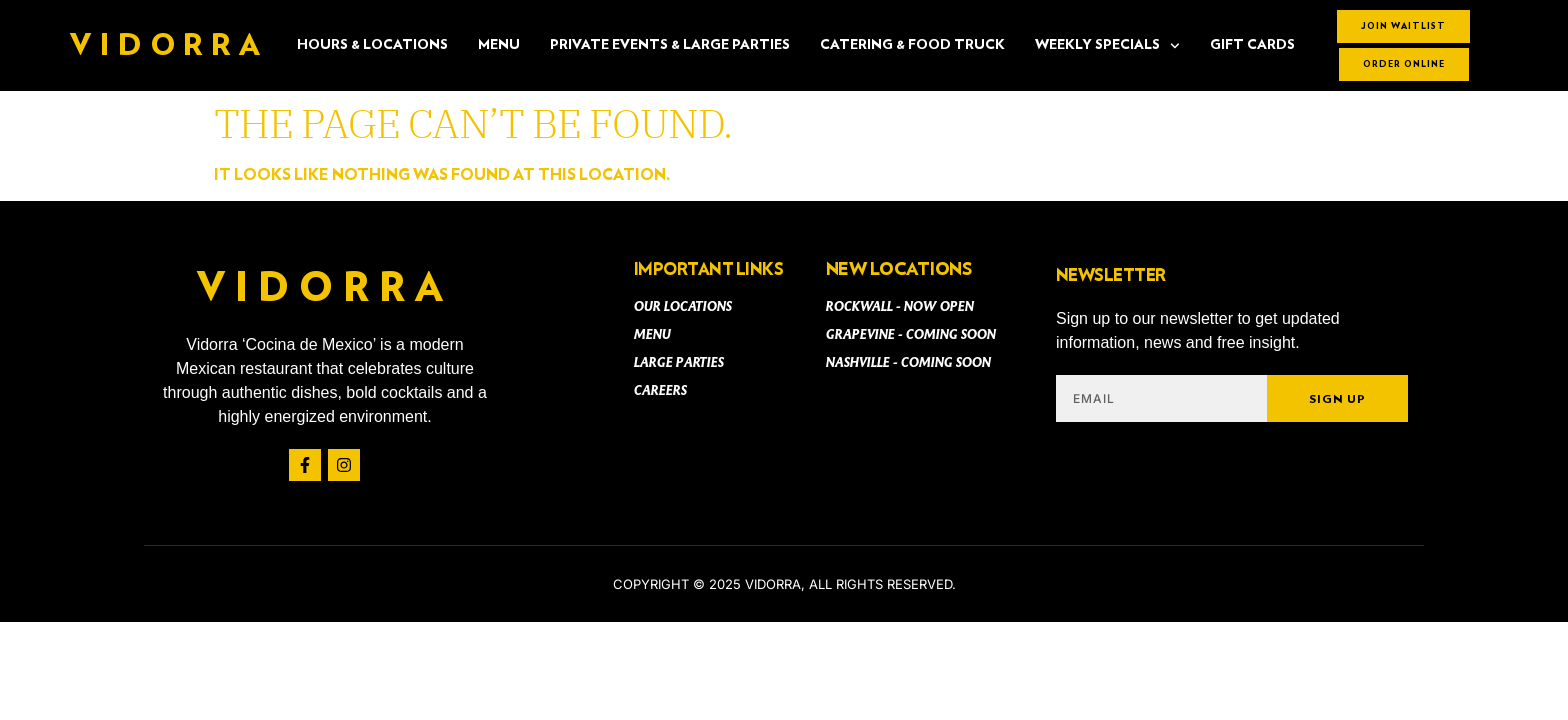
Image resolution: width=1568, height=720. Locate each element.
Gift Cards (1252, 45)
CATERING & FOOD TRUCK (912, 45)
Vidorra (169, 46)
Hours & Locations (372, 45)
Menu (499, 45)
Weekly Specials (1107, 46)
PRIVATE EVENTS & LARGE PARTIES (670, 45)
